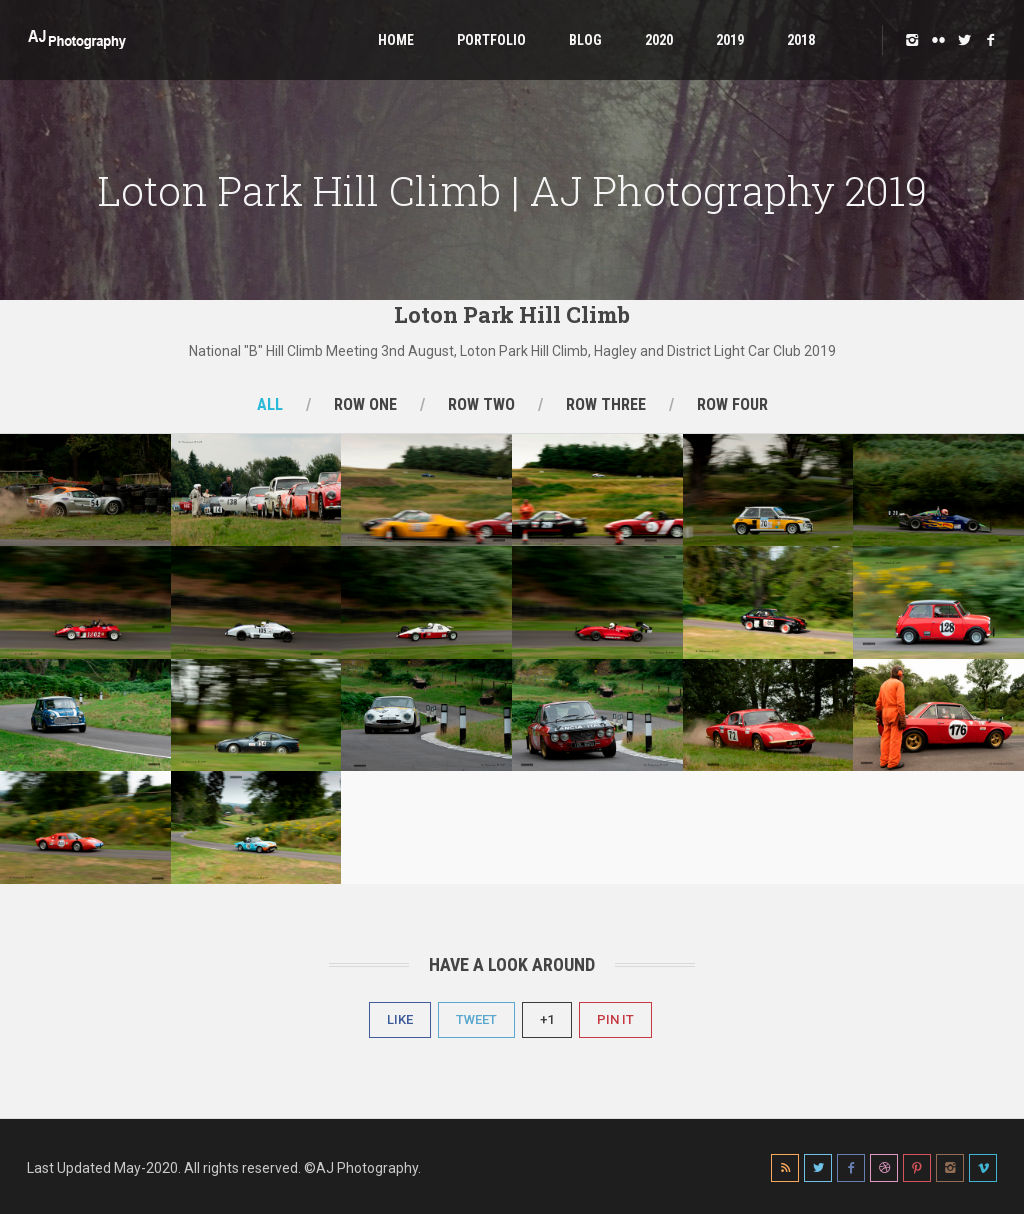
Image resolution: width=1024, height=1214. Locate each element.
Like (400, 1019)
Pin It (615, 1019)
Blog (585, 40)
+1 (547, 1019)
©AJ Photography (361, 1168)
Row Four (732, 404)
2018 (801, 40)
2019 (730, 40)
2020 (659, 40)
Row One (365, 404)
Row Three (606, 404)
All (270, 404)
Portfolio (491, 40)
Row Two (481, 404)
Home (396, 40)
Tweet (476, 1019)
